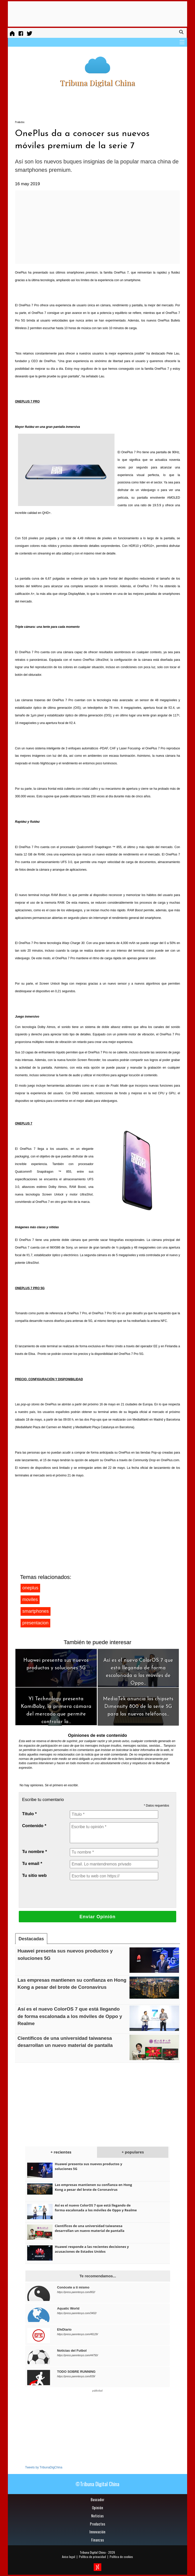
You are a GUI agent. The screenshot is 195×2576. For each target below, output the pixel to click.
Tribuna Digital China (93, 2552)
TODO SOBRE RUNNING (76, 2371)
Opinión (97, 2507)
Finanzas (97, 2540)
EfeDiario (64, 2329)
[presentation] (108, 1894)
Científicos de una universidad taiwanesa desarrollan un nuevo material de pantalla (89, 2228)
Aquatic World (68, 2308)
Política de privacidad (92, 2556)
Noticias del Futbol (72, 2350)
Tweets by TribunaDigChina (43, 2467)
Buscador (97, 2499)
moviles (30, 1599)
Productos (20, 122)
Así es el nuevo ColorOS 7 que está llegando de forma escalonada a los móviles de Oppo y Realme (70, 2016)
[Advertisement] (100, 14)
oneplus (30, 1587)
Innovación (97, 2531)
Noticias (97, 2515)
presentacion (35, 1622)
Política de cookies (121, 2556)
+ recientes (61, 2151)
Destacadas (31, 1938)
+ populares (133, 2151)
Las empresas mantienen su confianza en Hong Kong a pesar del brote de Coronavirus (93, 2187)
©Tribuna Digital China (97, 2484)
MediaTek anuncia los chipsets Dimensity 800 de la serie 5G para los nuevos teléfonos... (138, 1706)
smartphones (35, 1611)
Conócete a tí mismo (73, 2287)
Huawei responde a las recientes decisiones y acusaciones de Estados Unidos (92, 2249)
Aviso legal (68, 2556)
